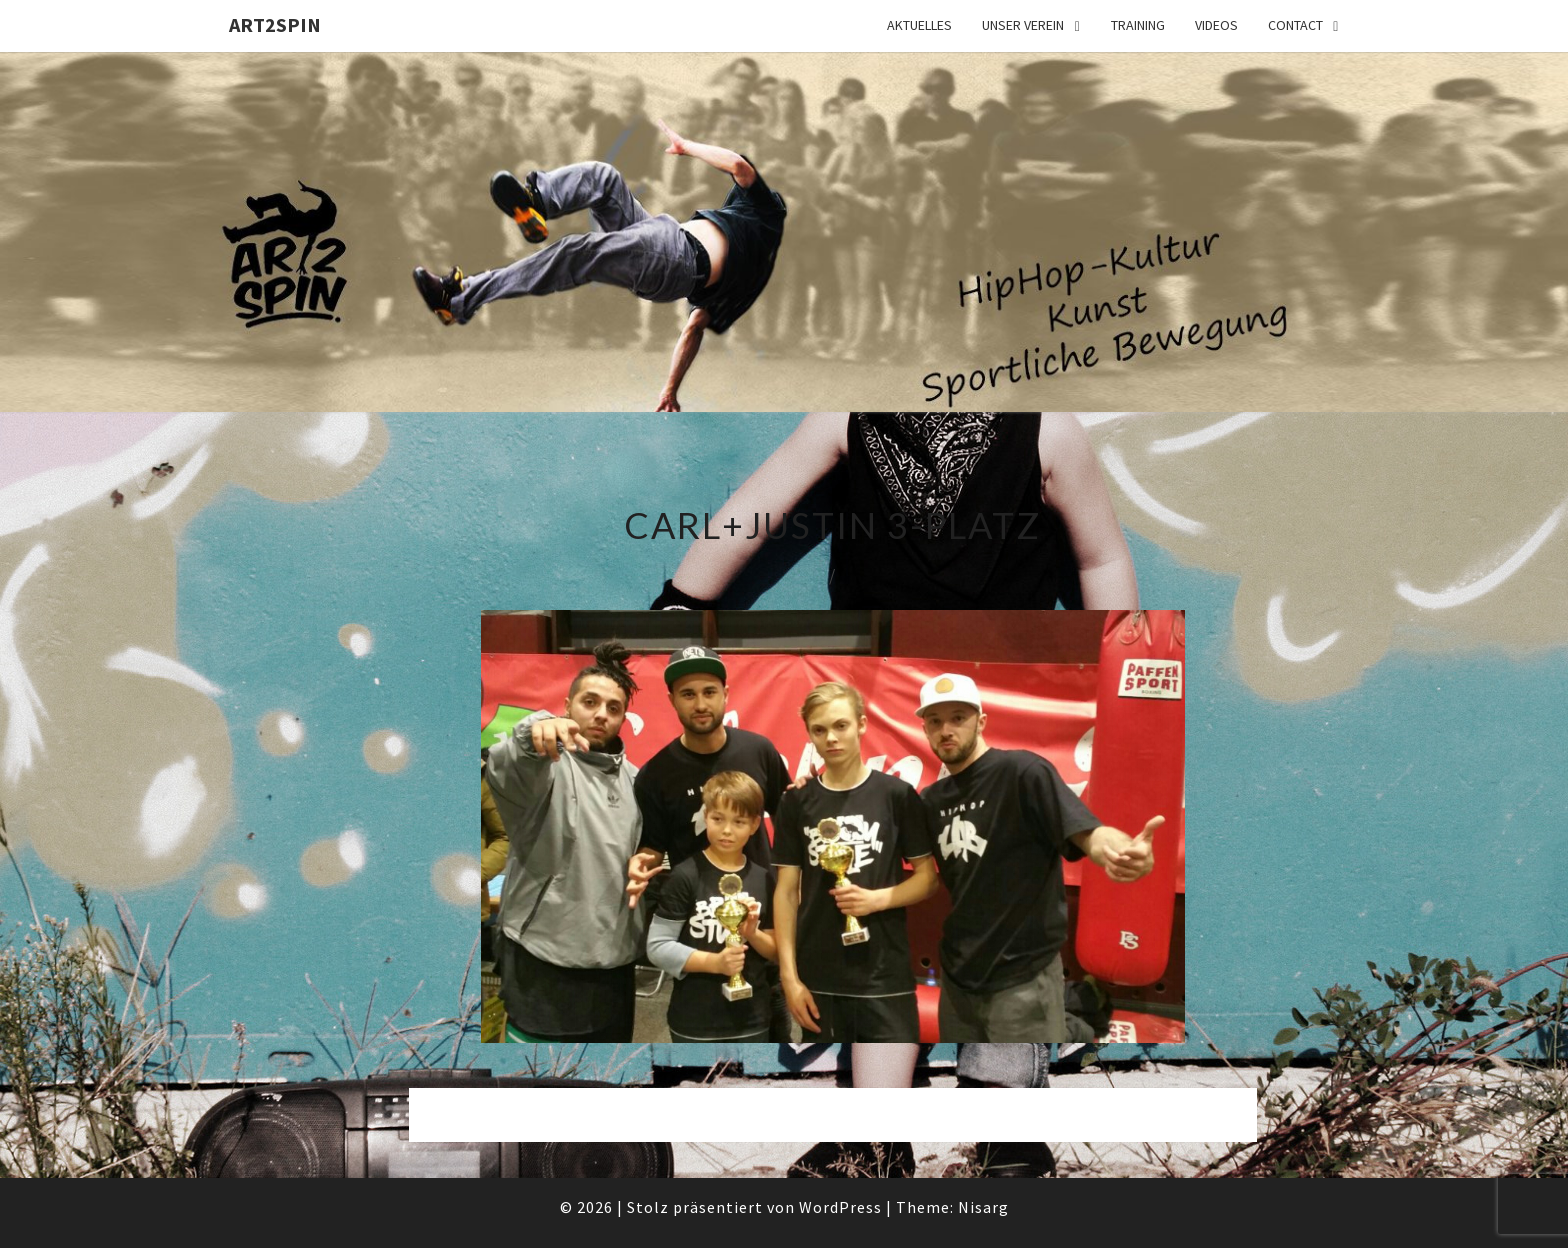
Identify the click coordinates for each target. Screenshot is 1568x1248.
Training (1138, 25)
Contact (1295, 25)
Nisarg (983, 1207)
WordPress (840, 1207)
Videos (1216, 25)
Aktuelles (919, 25)
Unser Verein (1023, 25)
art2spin (275, 24)
